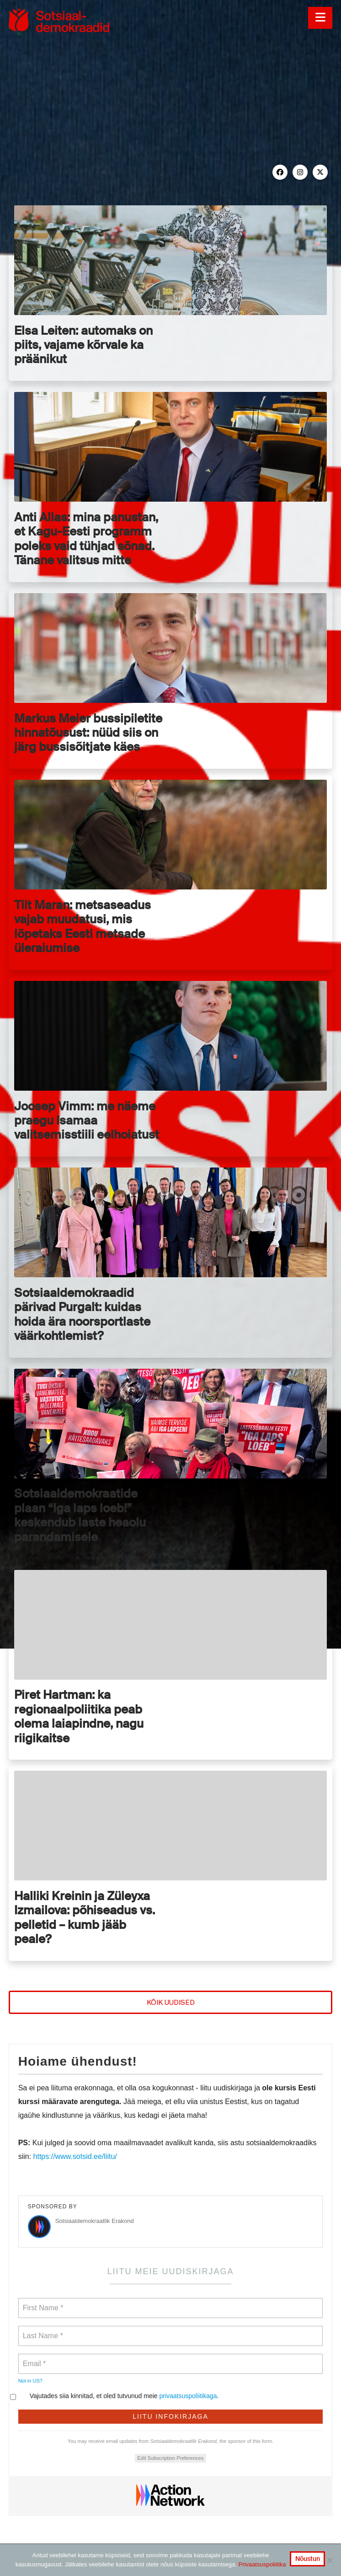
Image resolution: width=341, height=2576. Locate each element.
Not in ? (30, 2380)
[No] (329, 2560)
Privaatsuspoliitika (262, 2564)
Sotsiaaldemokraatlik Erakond (94, 2220)
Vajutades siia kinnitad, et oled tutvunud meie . (118, 2396)
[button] (320, 18)
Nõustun (307, 2559)
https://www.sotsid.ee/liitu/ (75, 2156)
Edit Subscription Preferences (171, 2458)
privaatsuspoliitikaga (188, 2395)
